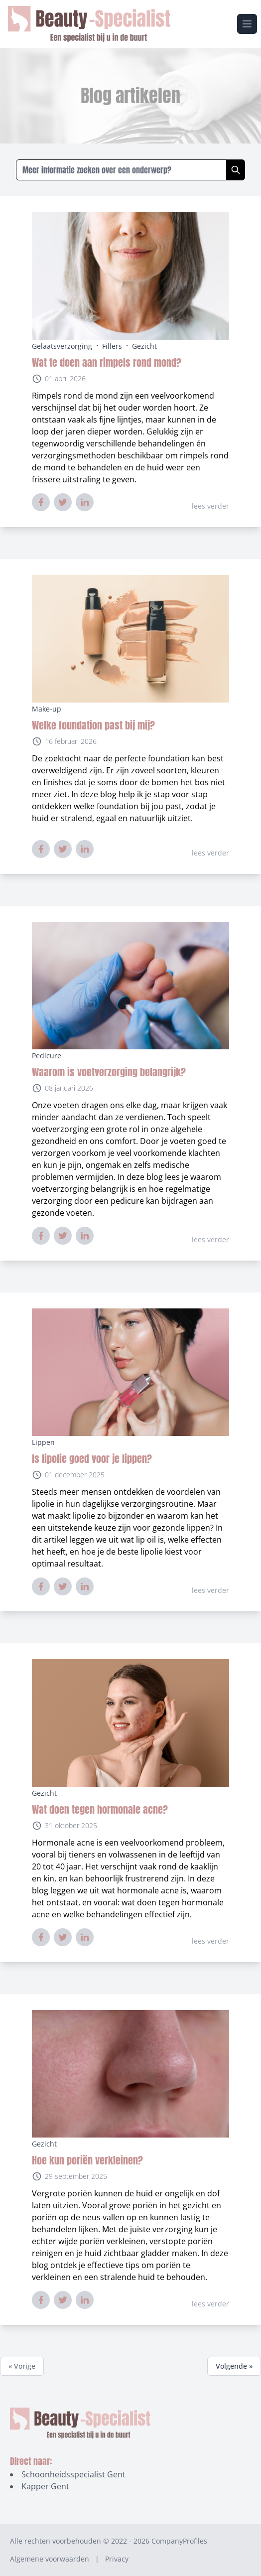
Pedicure (46, 1055)
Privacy (117, 2559)
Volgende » (234, 2366)
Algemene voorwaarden (49, 2559)
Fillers (112, 346)
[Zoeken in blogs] (121, 170)
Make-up (46, 709)
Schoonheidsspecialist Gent (73, 2474)
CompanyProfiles (179, 2541)
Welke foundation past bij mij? (93, 725)
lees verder (210, 506)
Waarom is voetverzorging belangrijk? (109, 1072)
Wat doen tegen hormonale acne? (100, 1809)
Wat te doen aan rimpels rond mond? (106, 362)
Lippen (43, 1442)
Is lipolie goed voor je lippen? (92, 1458)
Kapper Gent (45, 2486)
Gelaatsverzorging (62, 346)
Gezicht (144, 346)
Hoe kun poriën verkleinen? (87, 2160)
